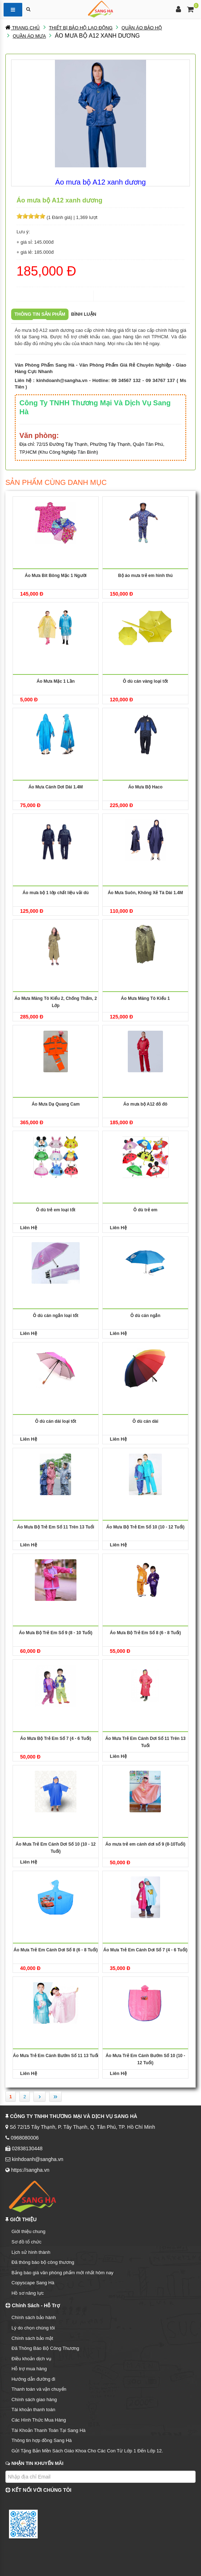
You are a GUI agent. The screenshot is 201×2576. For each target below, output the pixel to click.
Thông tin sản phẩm (39, 314)
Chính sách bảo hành (33, 2317)
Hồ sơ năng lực (27, 2293)
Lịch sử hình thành (30, 2252)
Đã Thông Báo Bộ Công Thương (45, 2348)
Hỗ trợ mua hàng (29, 2368)
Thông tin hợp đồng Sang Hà (41, 2440)
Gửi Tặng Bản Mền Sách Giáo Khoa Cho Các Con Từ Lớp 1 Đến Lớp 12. (87, 2450)
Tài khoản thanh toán (33, 2409)
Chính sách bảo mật (32, 2338)
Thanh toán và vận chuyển (38, 2389)
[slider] (31, 216)
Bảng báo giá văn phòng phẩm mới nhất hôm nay (62, 2272)
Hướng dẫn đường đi (33, 2379)
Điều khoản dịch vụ (31, 2358)
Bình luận (83, 314)
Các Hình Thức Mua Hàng (38, 2420)
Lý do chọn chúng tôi (33, 2328)
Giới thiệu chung (28, 2231)
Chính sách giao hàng (34, 2399)
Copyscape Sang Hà (32, 2282)
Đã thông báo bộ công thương (42, 2262)
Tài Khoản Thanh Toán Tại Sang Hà (48, 2430)
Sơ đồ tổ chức (26, 2242)
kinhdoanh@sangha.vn (62, 380)
